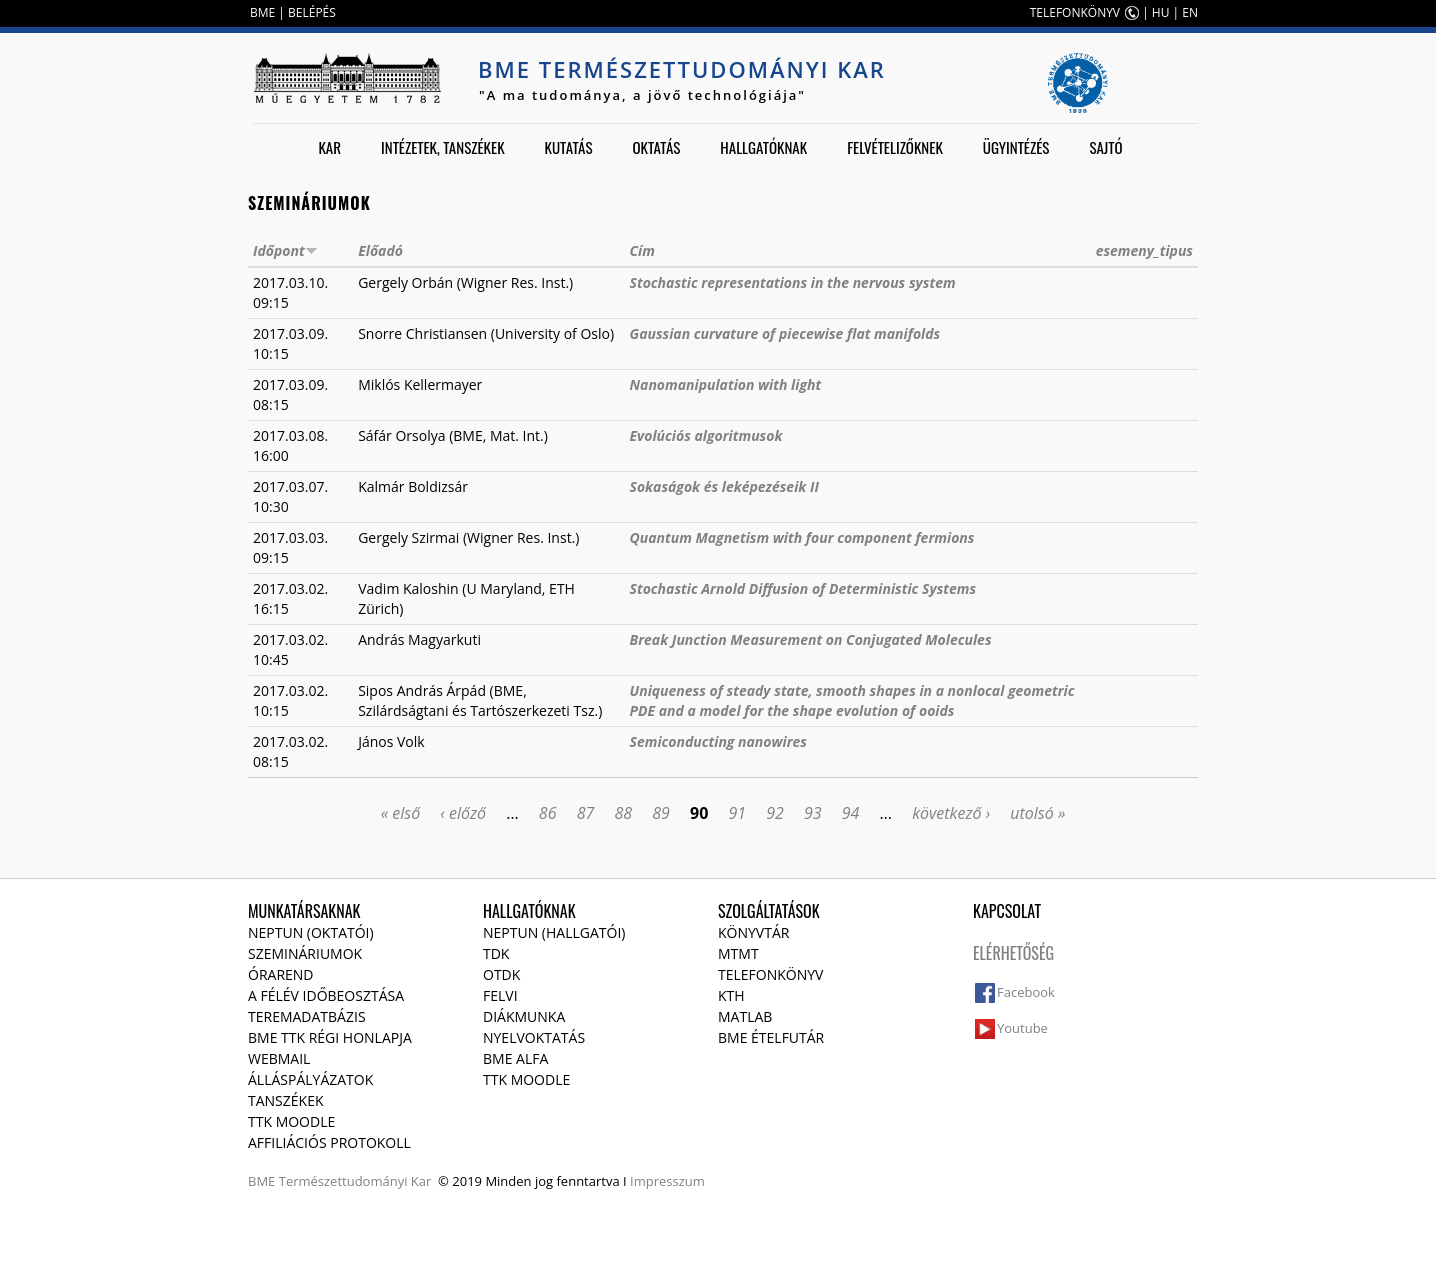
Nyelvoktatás (534, 1037)
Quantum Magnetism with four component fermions (802, 537)
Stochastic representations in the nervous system (793, 282)
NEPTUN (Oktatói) (311, 932)
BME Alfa (515, 1058)
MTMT (738, 953)
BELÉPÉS (312, 12)
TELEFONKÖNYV (1075, 12)
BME (262, 12)
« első (401, 813)
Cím (642, 250)
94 (851, 813)
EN (1190, 12)
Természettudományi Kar (355, 1181)
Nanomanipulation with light (726, 384)
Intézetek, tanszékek (443, 147)
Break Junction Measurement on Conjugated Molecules (811, 639)
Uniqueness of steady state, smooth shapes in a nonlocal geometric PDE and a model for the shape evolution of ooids (852, 700)
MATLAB (745, 1016)
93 (813, 813)
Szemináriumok (305, 953)
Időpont (285, 250)
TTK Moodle (291, 1121)
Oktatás (656, 147)
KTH (731, 995)
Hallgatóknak (763, 147)
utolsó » (1037, 813)
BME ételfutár (771, 1037)
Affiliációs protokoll (329, 1142)
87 (586, 813)
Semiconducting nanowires (718, 741)
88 (623, 813)
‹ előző (463, 813)
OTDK (501, 974)
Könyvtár (753, 932)
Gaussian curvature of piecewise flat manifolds (785, 333)
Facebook (1026, 992)
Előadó (380, 250)
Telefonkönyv (770, 974)
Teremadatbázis (307, 1016)
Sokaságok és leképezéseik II (724, 486)
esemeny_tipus (1144, 250)
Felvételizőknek (895, 147)
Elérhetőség (1013, 953)
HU (1161, 12)
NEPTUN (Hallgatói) (554, 932)
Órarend (281, 974)
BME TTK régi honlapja (330, 1037)
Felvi (500, 995)
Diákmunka (524, 1016)
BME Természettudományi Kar (682, 69)
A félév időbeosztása (326, 995)
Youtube (1022, 1028)
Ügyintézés (1016, 147)
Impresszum (667, 1181)
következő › (951, 813)
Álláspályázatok (310, 1079)
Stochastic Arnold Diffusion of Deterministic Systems (803, 588)
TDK (496, 953)
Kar (329, 147)
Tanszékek (286, 1100)
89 (661, 813)
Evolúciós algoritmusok (706, 435)
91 (737, 813)
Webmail (279, 1058)
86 (548, 813)
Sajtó (1105, 147)
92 (775, 813)
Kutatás (569, 147)
